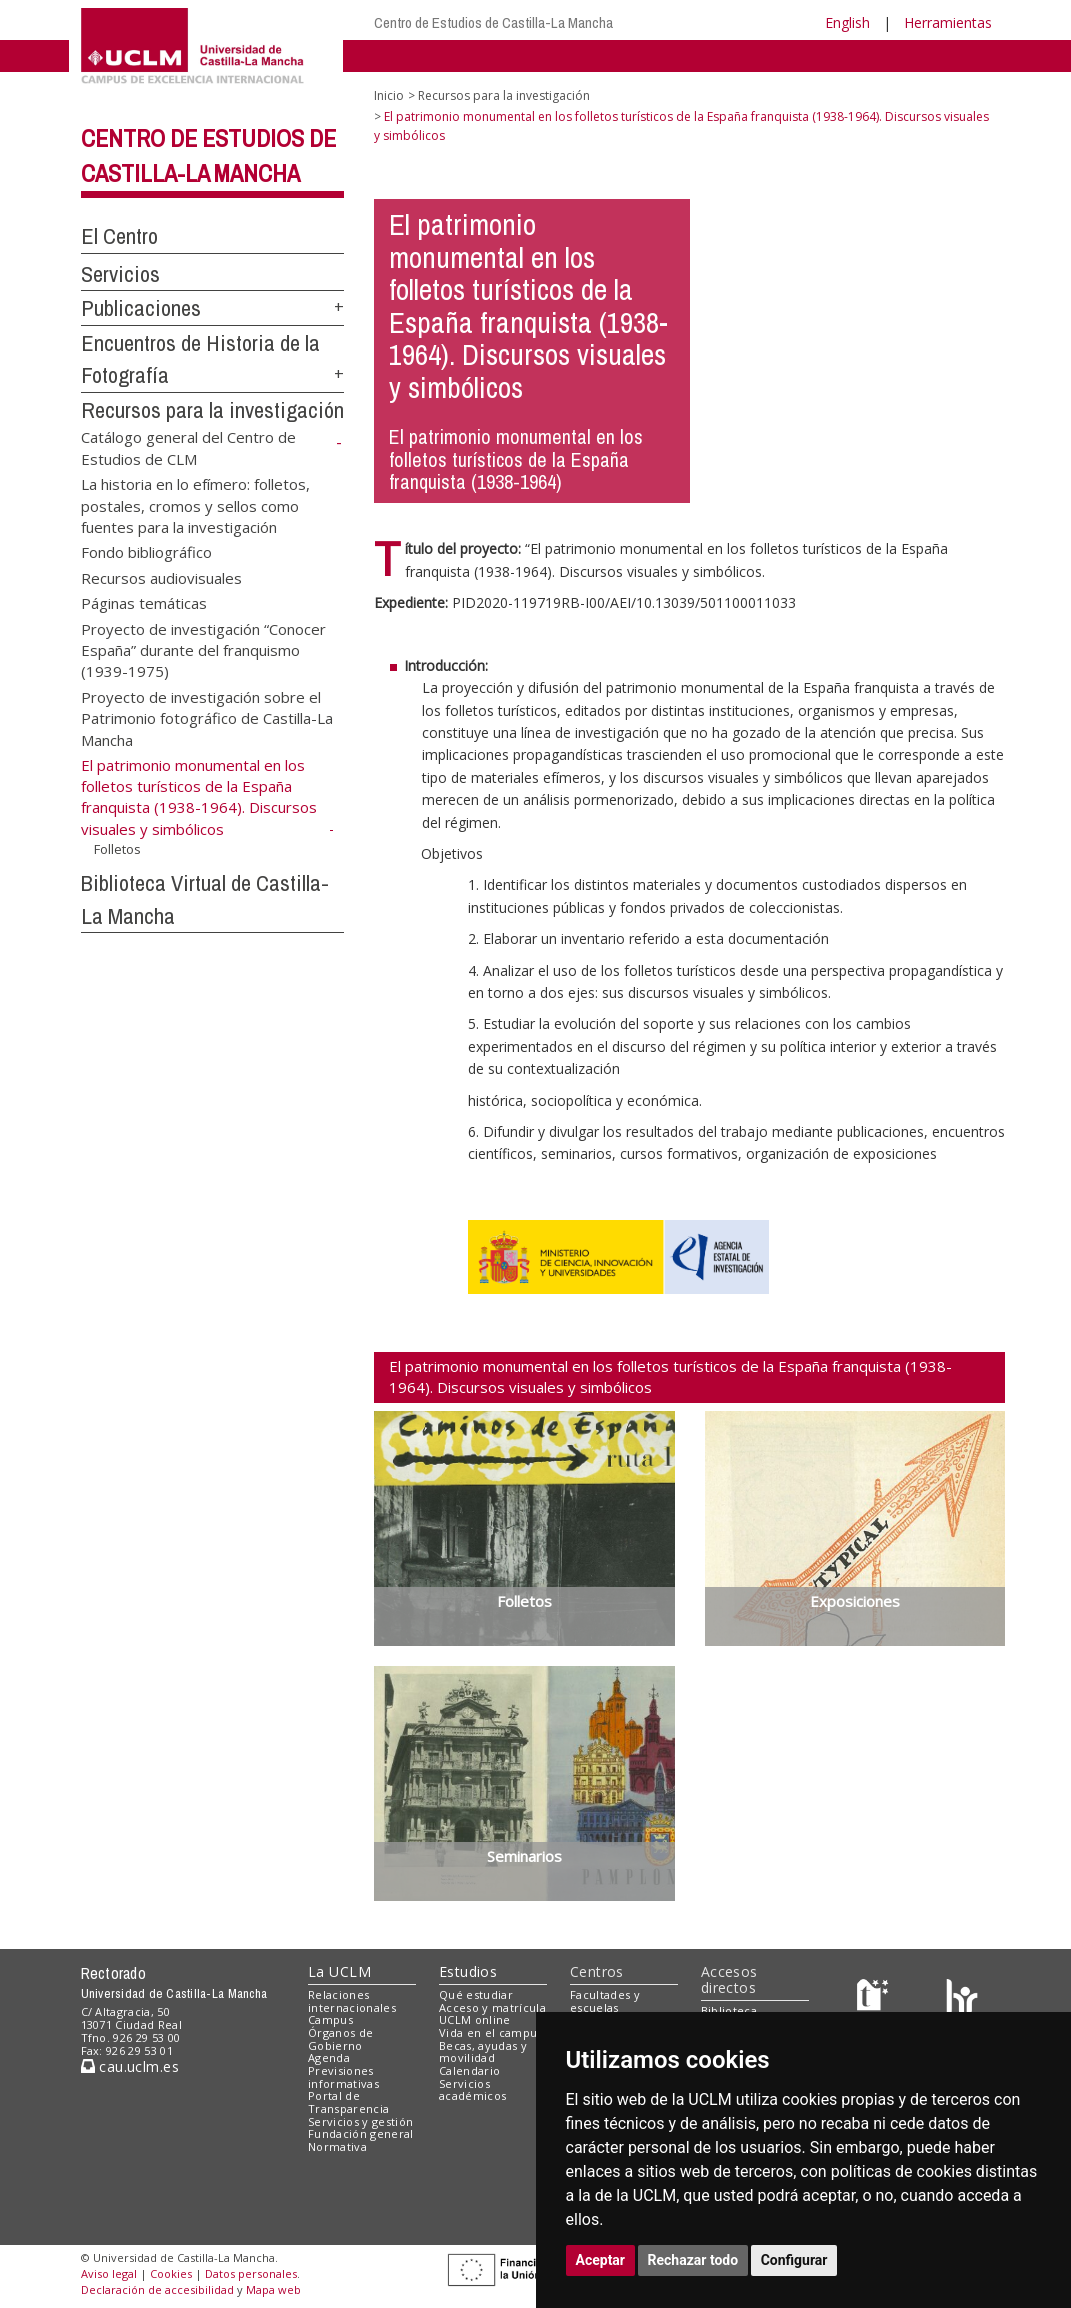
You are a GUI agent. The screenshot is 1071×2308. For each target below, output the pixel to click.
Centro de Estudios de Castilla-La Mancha (493, 22)
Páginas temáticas (144, 603)
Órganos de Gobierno (340, 2039)
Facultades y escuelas (605, 2001)
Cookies (171, 2273)
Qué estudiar (476, 1994)
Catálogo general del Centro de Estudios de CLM (188, 447)
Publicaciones (141, 308)
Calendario (469, 2070)
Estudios (468, 1971)
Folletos (117, 849)
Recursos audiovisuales (161, 577)
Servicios (120, 274)
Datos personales (251, 2273)
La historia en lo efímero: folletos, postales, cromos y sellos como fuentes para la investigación (195, 505)
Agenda (329, 2057)
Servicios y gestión (360, 2121)
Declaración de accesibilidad (157, 2289)
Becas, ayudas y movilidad (483, 2052)
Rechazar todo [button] (693, 2260)
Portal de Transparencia (348, 2102)
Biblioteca (729, 2010)
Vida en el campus (491, 2032)
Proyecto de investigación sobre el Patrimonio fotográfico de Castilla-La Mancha (207, 717)
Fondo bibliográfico (146, 552)
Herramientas (948, 22)
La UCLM (339, 1971)
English (847, 22)
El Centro (119, 236)
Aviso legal (109, 2273)
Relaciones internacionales (352, 2001)
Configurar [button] (794, 2260)
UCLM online (475, 2019)
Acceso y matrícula (492, 2007)
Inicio (389, 95)
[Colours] (961, 1998)
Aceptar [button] (601, 2260)
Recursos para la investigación (212, 410)
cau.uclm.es (130, 2066)
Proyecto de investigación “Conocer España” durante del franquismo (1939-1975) (203, 649)
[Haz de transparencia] (875, 1998)
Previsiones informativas (343, 2077)
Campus (330, 2019)
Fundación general (361, 2133)
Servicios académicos (472, 2090)
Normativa (337, 2146)
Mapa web (273, 2289)
